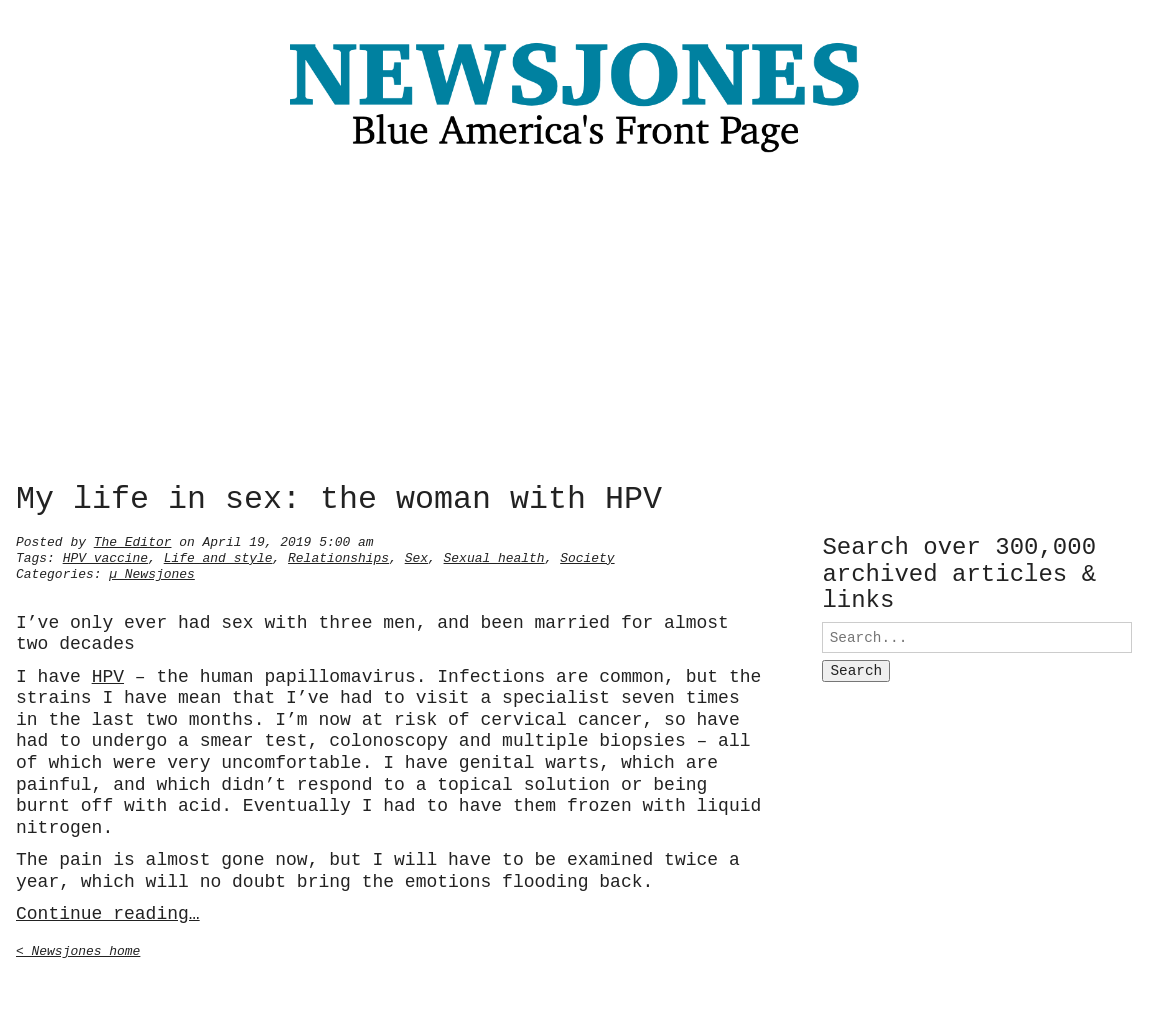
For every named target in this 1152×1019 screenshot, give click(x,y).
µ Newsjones (152, 572)
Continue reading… (108, 912)
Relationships (338, 556)
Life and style (218, 556)
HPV (108, 675)
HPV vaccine (106, 556)
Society (587, 556)
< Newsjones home (78, 949)
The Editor (133, 540)
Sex (416, 556)
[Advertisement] (576, 323)
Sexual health (494, 556)
